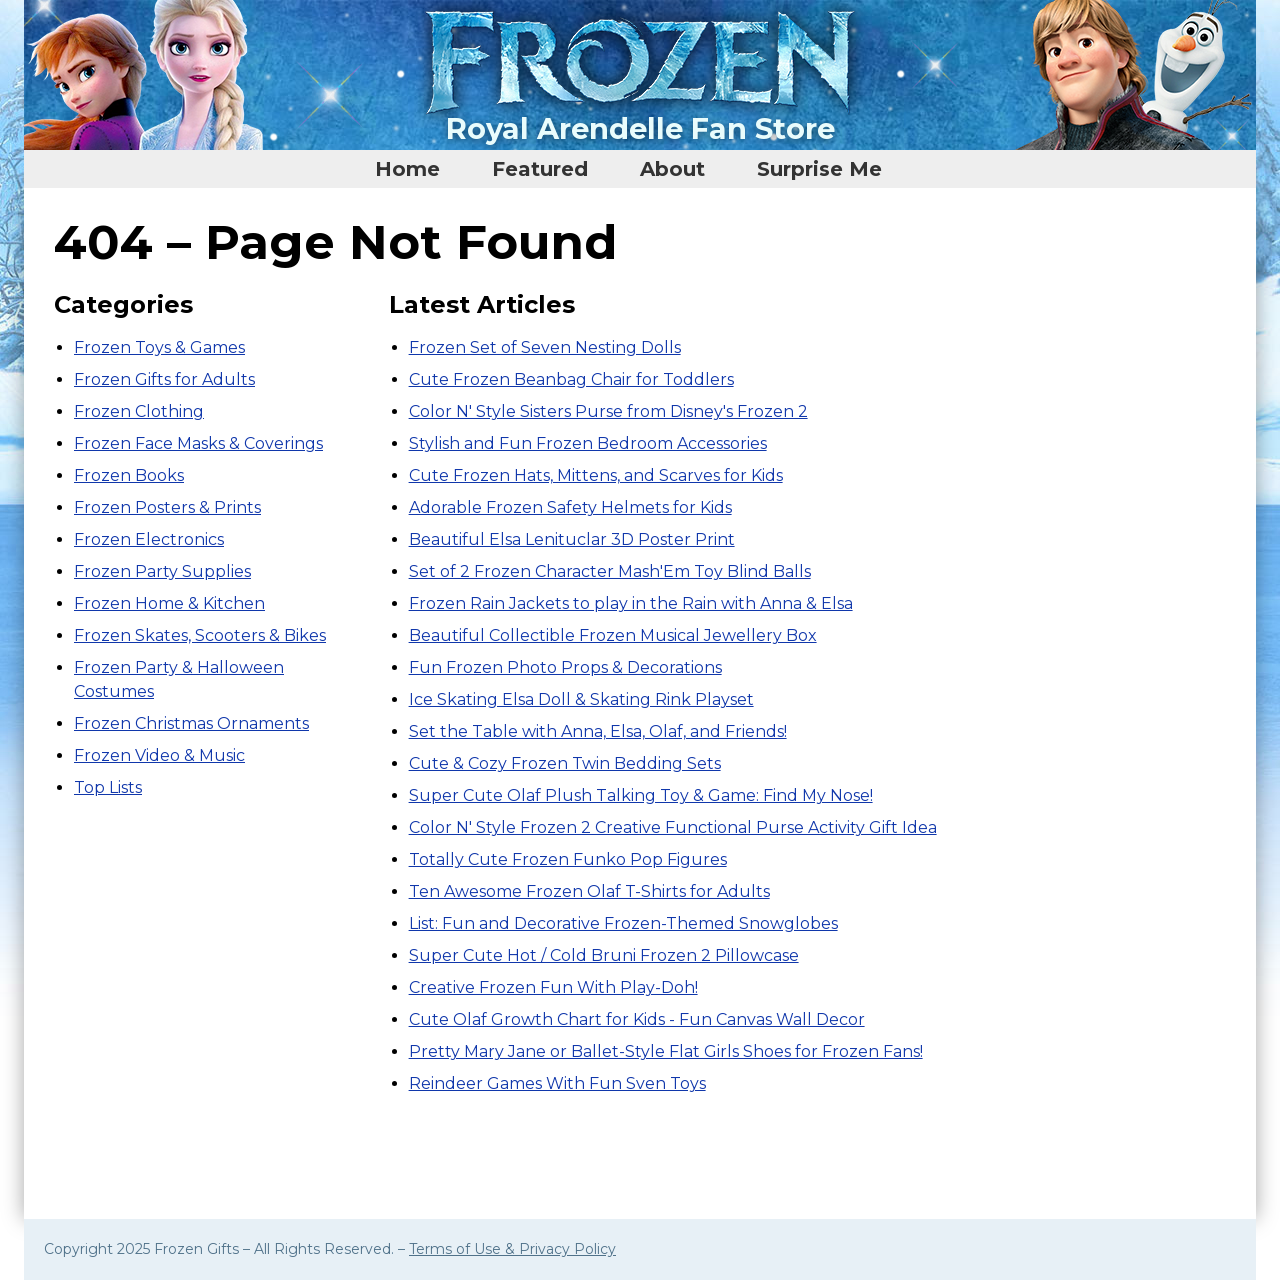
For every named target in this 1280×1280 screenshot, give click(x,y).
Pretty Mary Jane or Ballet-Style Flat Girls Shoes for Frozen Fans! (666, 1051)
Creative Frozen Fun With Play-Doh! (553, 987)
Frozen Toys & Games (159, 347)
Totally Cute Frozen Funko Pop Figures (568, 859)
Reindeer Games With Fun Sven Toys (557, 1083)
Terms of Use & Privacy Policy (512, 1249)
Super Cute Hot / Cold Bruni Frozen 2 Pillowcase (604, 955)
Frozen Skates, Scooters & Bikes (200, 635)
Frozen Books (129, 475)
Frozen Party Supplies (162, 571)
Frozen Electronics (149, 539)
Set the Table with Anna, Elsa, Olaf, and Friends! (598, 731)
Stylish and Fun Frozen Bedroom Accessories (588, 443)
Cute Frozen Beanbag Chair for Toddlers (571, 379)
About (672, 169)
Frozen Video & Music (159, 755)
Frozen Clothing (139, 411)
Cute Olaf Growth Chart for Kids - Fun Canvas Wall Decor (637, 1019)
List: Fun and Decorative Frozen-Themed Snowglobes (623, 923)
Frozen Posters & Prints (167, 507)
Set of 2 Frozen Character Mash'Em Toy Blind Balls (610, 571)
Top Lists (108, 787)
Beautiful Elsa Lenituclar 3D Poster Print (572, 539)
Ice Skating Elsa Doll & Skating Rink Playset (581, 699)
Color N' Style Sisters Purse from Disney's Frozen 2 (608, 411)
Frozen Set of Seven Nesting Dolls (545, 347)
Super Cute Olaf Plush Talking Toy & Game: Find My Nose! (641, 795)
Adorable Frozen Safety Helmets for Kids (570, 507)
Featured (540, 169)
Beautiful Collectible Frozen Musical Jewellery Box (613, 635)
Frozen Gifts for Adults (164, 379)
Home (407, 169)
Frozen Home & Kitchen (169, 603)
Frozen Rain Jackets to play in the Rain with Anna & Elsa (631, 603)
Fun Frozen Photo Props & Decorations (565, 667)
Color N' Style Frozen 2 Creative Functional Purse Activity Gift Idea (673, 827)
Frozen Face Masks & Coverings (198, 443)
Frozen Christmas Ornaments (191, 723)
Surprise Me (819, 169)
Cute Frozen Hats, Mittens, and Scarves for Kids (596, 475)
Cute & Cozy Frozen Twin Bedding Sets (565, 763)
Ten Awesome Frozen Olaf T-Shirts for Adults (589, 891)
